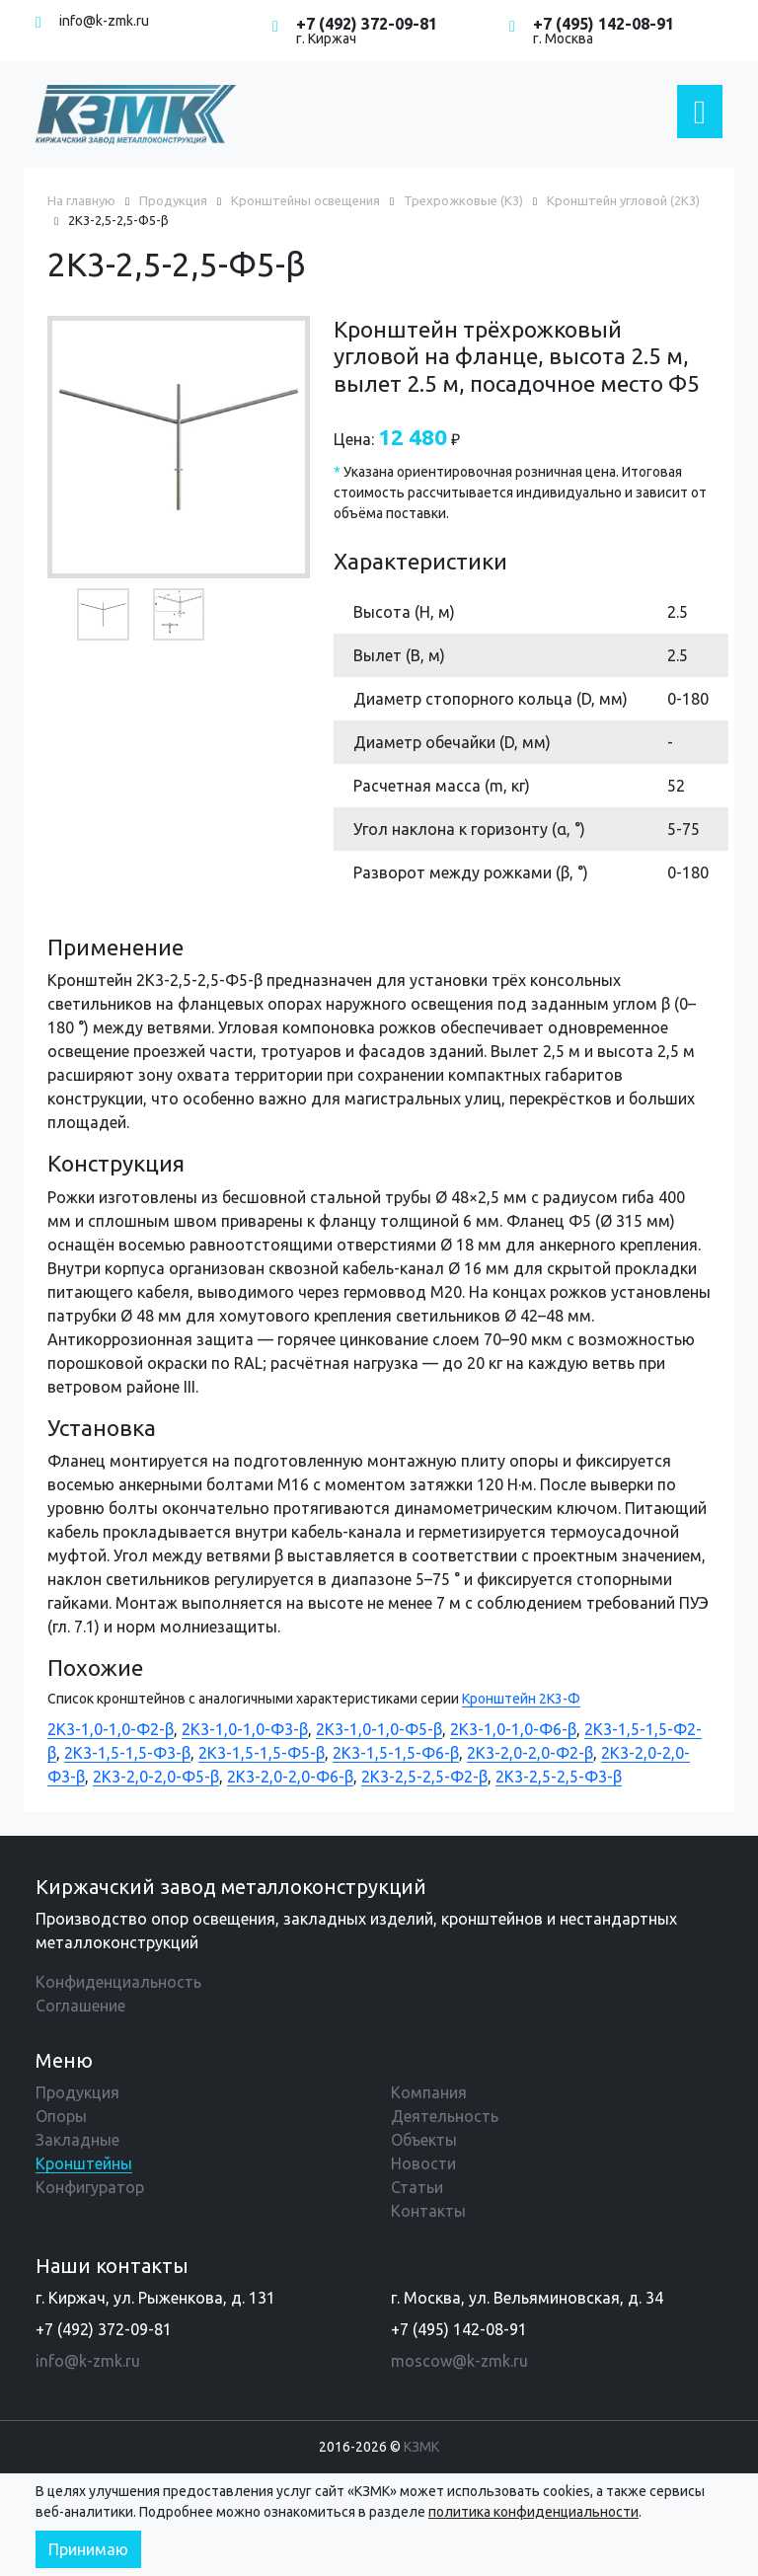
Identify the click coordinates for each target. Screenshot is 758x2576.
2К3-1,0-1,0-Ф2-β (110, 1729)
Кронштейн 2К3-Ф (521, 1698)
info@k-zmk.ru (104, 21)
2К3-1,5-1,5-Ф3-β (127, 1753)
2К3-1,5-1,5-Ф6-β (396, 1753)
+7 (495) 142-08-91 (603, 24)
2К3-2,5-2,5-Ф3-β (558, 1776)
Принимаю (88, 2549)
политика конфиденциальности (533, 2512)
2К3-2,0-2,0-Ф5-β (156, 1776)
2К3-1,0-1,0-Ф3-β (245, 1729)
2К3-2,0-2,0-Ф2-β (530, 1753)
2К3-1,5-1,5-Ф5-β (261, 1753)
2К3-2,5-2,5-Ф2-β (424, 1776)
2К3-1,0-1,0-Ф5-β (379, 1729)
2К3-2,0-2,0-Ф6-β (290, 1776)
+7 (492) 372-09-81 (366, 24)
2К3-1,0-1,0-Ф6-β (513, 1729)
